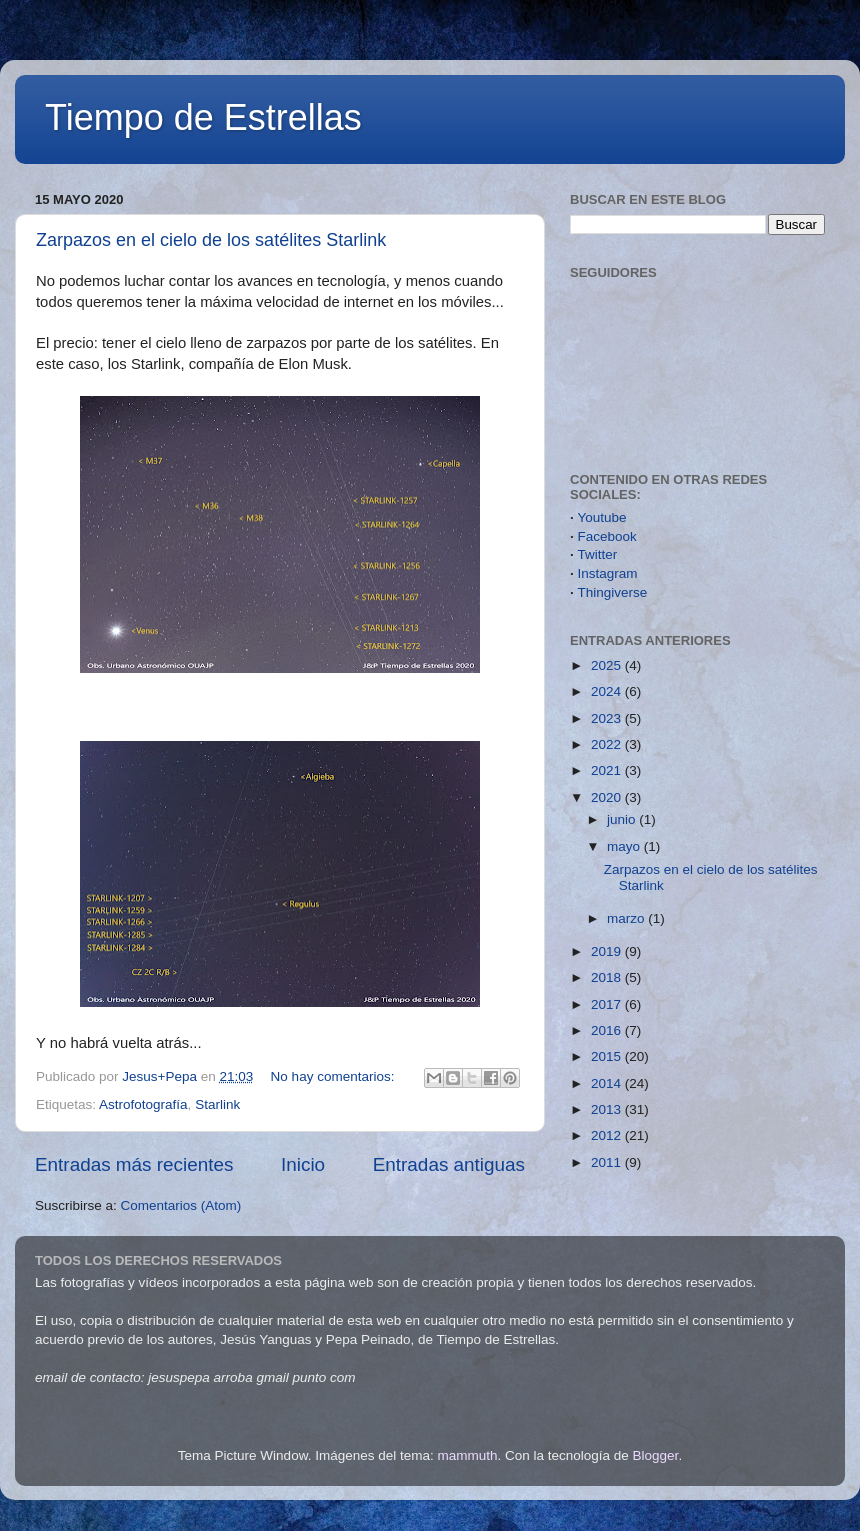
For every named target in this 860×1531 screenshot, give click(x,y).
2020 (608, 797)
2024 (608, 691)
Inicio (303, 1164)
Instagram (608, 573)
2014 (608, 1083)
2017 (608, 1004)
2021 (608, 770)
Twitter (598, 554)
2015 (608, 1056)
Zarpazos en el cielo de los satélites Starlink (211, 240)
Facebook (607, 536)
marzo (627, 918)
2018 (608, 977)
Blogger (656, 1455)
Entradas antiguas (449, 1164)
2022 (608, 744)
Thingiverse (613, 592)
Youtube (602, 517)
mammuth (467, 1455)
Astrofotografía (143, 1104)
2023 (608, 718)
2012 (608, 1135)
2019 (608, 951)
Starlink (217, 1104)
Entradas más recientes (134, 1164)
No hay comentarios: (335, 1076)
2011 (608, 1162)
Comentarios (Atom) (181, 1205)
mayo (625, 846)
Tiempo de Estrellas (203, 117)
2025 (608, 665)
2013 (608, 1109)
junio (623, 819)
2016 (608, 1030)
